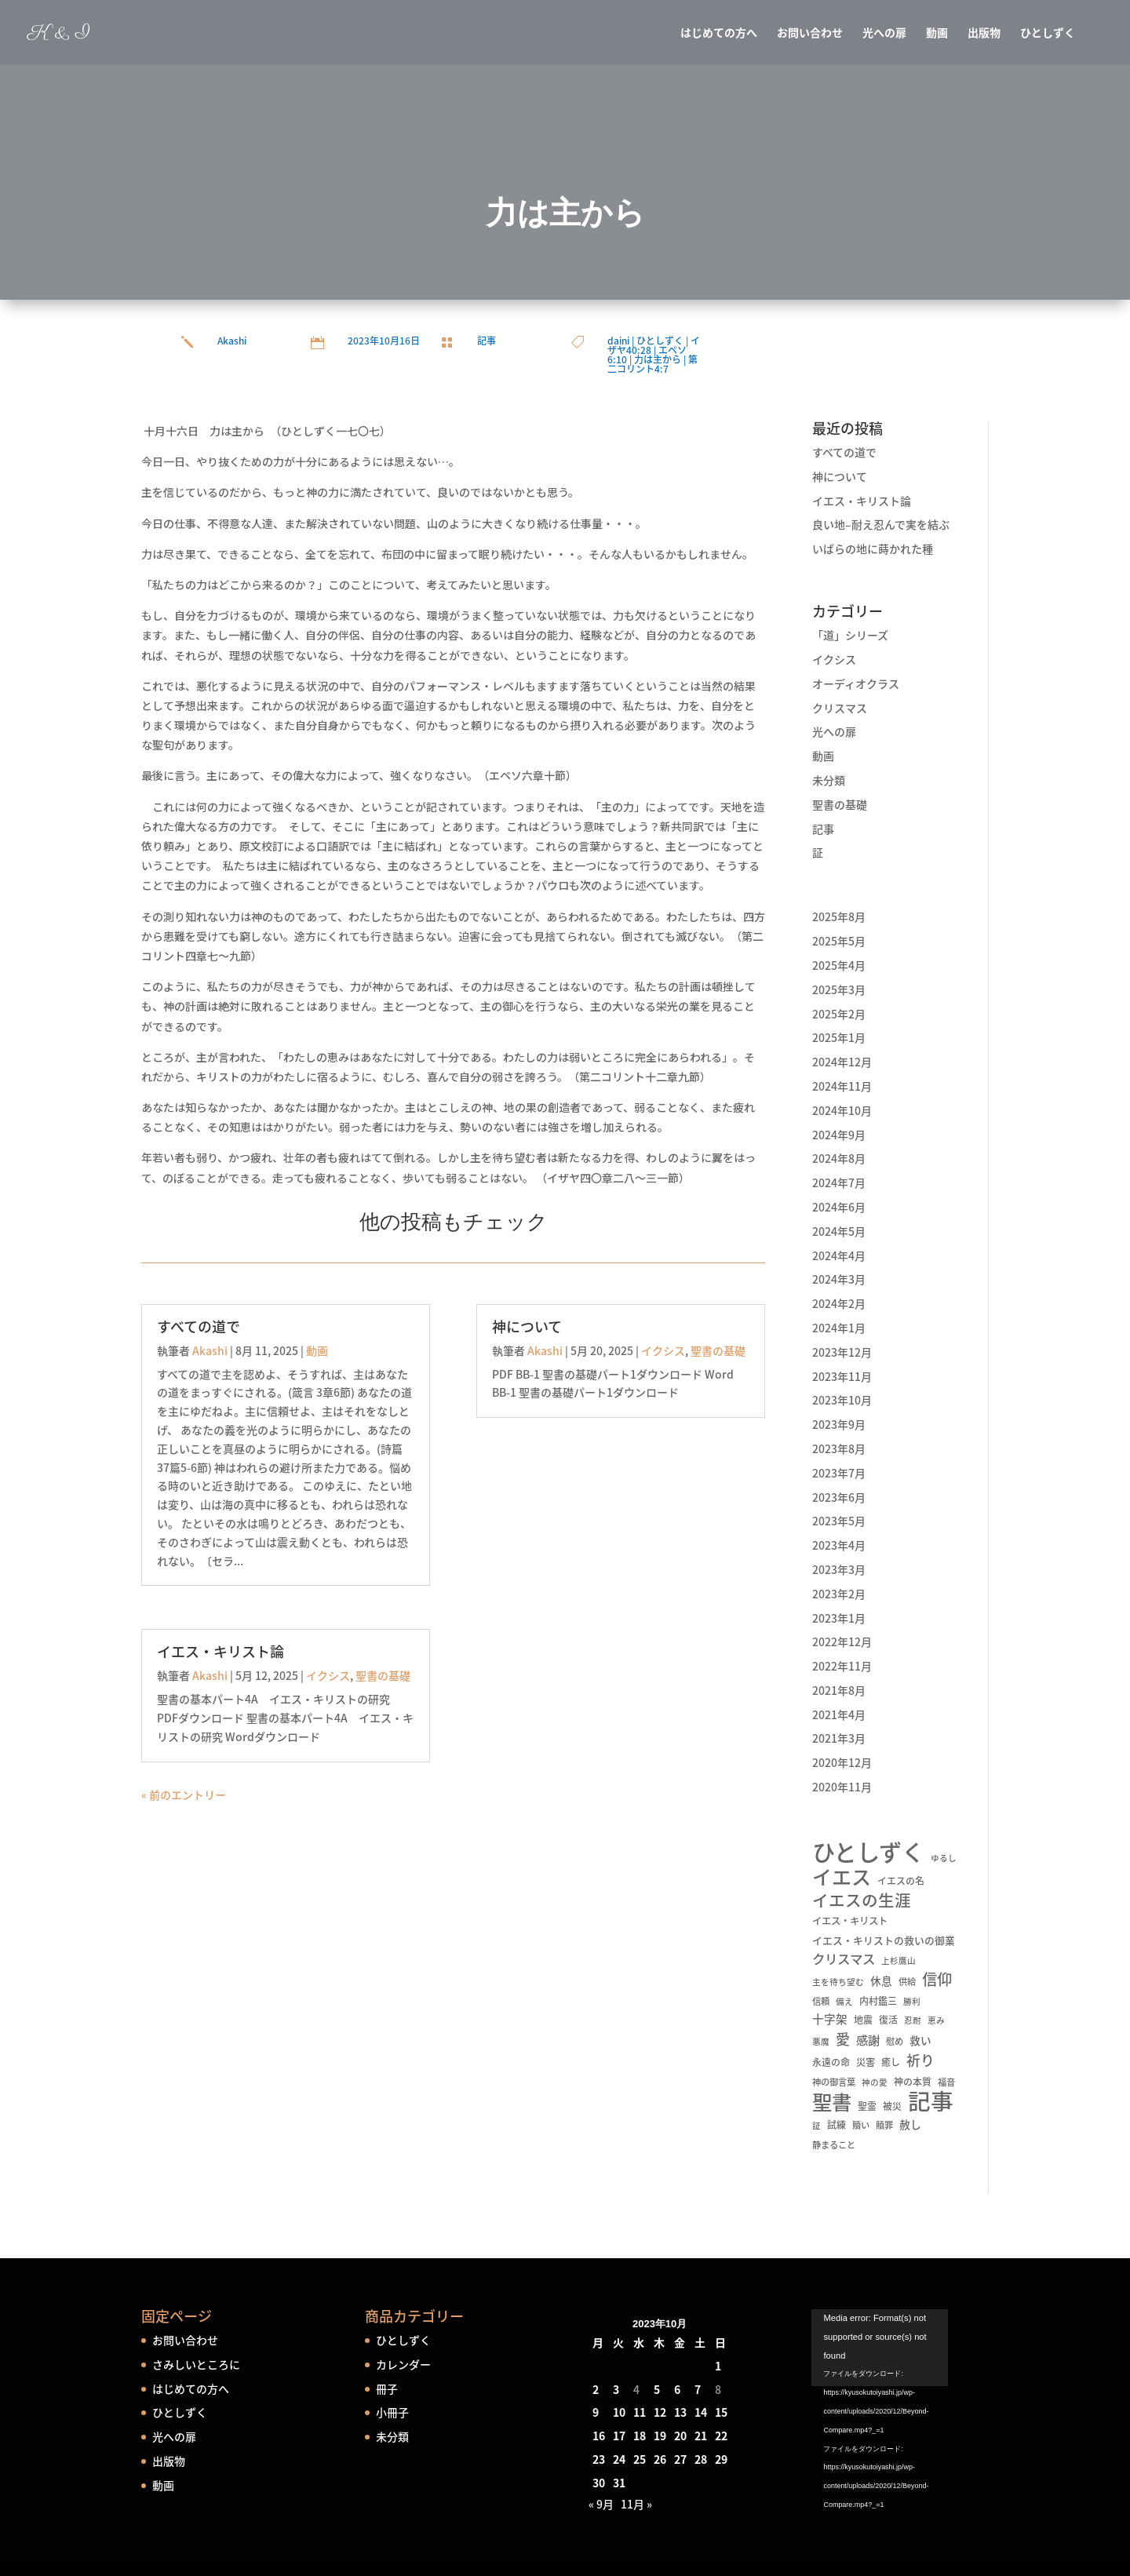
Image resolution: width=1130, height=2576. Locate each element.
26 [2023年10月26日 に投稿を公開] (660, 2459)
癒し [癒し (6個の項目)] (890, 2062)
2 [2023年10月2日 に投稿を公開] (595, 2389)
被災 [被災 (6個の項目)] (892, 2106)
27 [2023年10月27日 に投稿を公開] (680, 2459)
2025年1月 (839, 1037)
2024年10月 (842, 1110)
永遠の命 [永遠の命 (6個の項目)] (831, 2062)
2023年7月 (839, 1473)
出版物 (984, 33)
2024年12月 (842, 1061)
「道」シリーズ (850, 635)
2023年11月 (842, 1376)
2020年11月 (842, 1786)
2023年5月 (839, 1520)
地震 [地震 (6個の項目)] (863, 2020)
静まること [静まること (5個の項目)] (833, 2145)
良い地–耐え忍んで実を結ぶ (881, 524)
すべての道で (198, 1326)
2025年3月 (839, 989)
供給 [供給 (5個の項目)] (907, 1981)
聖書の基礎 (382, 1675)
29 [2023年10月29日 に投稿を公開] (721, 2459)
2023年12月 (842, 1352)
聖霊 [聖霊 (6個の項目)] (867, 2106)
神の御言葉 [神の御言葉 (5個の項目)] (833, 2082)
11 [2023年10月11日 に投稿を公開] (639, 2412)
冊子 (387, 2388)
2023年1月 (839, 1618)
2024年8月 (839, 1158)
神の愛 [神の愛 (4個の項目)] (875, 2082)
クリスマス (839, 708)
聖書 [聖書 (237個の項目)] (831, 2102)
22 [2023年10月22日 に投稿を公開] (721, 2435)
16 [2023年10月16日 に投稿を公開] (598, 2435)
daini (618, 340)
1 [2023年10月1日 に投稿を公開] (718, 2366)
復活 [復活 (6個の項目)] (888, 2020)
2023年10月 (842, 1400)
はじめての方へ (718, 33)
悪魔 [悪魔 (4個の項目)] (820, 2041)
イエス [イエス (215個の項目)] (841, 1876)
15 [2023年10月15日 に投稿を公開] (721, 2412)
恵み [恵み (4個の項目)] (936, 2020)
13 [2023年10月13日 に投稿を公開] (680, 2412)
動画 (937, 33)
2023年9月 (839, 1424)
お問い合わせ (810, 33)
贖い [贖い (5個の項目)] (860, 2125)
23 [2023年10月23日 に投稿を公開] (598, 2459)
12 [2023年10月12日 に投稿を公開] (660, 2412)
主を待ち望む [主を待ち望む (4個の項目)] (838, 1982)
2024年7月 (839, 1182)
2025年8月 (839, 916)
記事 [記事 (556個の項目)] (930, 2101)
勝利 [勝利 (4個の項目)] (911, 2001)
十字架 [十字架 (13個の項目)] (830, 2019)
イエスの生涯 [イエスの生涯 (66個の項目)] (861, 1900)
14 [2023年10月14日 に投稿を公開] (700, 2412)
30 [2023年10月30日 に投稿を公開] (598, 2482)
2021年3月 (839, 1738)
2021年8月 (839, 1690)
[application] (899, 2359)
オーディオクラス (855, 683)
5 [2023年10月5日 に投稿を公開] (657, 2389)
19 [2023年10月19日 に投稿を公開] (660, 2435)
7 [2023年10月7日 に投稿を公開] (697, 2389)
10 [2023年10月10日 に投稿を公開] (619, 2412)
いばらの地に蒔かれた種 (872, 548)
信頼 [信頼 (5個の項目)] (820, 2001)
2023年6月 (839, 1497)
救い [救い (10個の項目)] (920, 2040)
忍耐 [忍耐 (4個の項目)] (912, 2020)
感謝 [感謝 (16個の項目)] (868, 2040)
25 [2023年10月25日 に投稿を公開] (639, 2459)
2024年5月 (839, 1231)
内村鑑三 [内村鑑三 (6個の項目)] (878, 2001)
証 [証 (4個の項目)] (816, 2125)
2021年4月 (839, 1714)
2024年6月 (839, 1207)
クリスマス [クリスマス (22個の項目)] (843, 1959)
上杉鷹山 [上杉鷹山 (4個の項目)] (898, 1960)
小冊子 (392, 2412)
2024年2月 (839, 1303)
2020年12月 (842, 1762)
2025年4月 (839, 965)
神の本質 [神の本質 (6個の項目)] (912, 2082)
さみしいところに (196, 2364)
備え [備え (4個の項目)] (844, 2001)
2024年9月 (839, 1134)
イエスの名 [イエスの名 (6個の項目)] (900, 1881)
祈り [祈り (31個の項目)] (920, 2060)
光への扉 (884, 33)
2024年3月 (839, 1279)
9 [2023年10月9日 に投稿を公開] (595, 2412)
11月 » (636, 2504)
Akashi (231, 340)
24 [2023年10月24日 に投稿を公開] (619, 2459)
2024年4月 (839, 1255)
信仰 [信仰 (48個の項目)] (937, 1979)
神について (527, 1326)
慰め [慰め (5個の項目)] (894, 2041)
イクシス (328, 1675)
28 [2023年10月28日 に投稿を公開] (700, 2459)
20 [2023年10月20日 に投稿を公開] (680, 2435)
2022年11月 (842, 1666)
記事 (486, 340)
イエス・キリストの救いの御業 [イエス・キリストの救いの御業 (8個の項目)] (883, 1940)
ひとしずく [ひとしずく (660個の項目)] (868, 1851)
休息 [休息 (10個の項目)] (881, 1980)
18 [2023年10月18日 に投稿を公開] (639, 2435)
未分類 (828, 780)
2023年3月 (839, 1569)
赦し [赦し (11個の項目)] (910, 2124)
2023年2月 (839, 1593)
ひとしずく (1047, 33)
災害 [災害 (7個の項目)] (865, 2062)
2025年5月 (839, 941)
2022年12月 (842, 1641)
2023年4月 (839, 1545)
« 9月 (601, 2504)
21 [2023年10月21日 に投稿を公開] (700, 2435)
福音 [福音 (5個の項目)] (946, 2082)
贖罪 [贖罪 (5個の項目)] (884, 2125)
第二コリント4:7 (652, 364)
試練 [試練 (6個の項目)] (836, 2125)
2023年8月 (839, 1448)
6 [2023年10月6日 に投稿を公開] (677, 2389)
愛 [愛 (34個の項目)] (843, 2039)
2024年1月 (839, 1327)
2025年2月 (839, 1014)
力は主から (657, 359)
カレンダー (403, 2364)
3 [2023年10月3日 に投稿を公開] (616, 2389)
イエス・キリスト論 (220, 1651)
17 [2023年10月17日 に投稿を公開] (619, 2435)
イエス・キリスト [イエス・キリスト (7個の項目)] (850, 1921)
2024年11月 (842, 1086)
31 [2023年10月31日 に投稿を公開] (619, 2482)
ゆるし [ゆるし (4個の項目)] (944, 1858)
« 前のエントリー (183, 1794)
